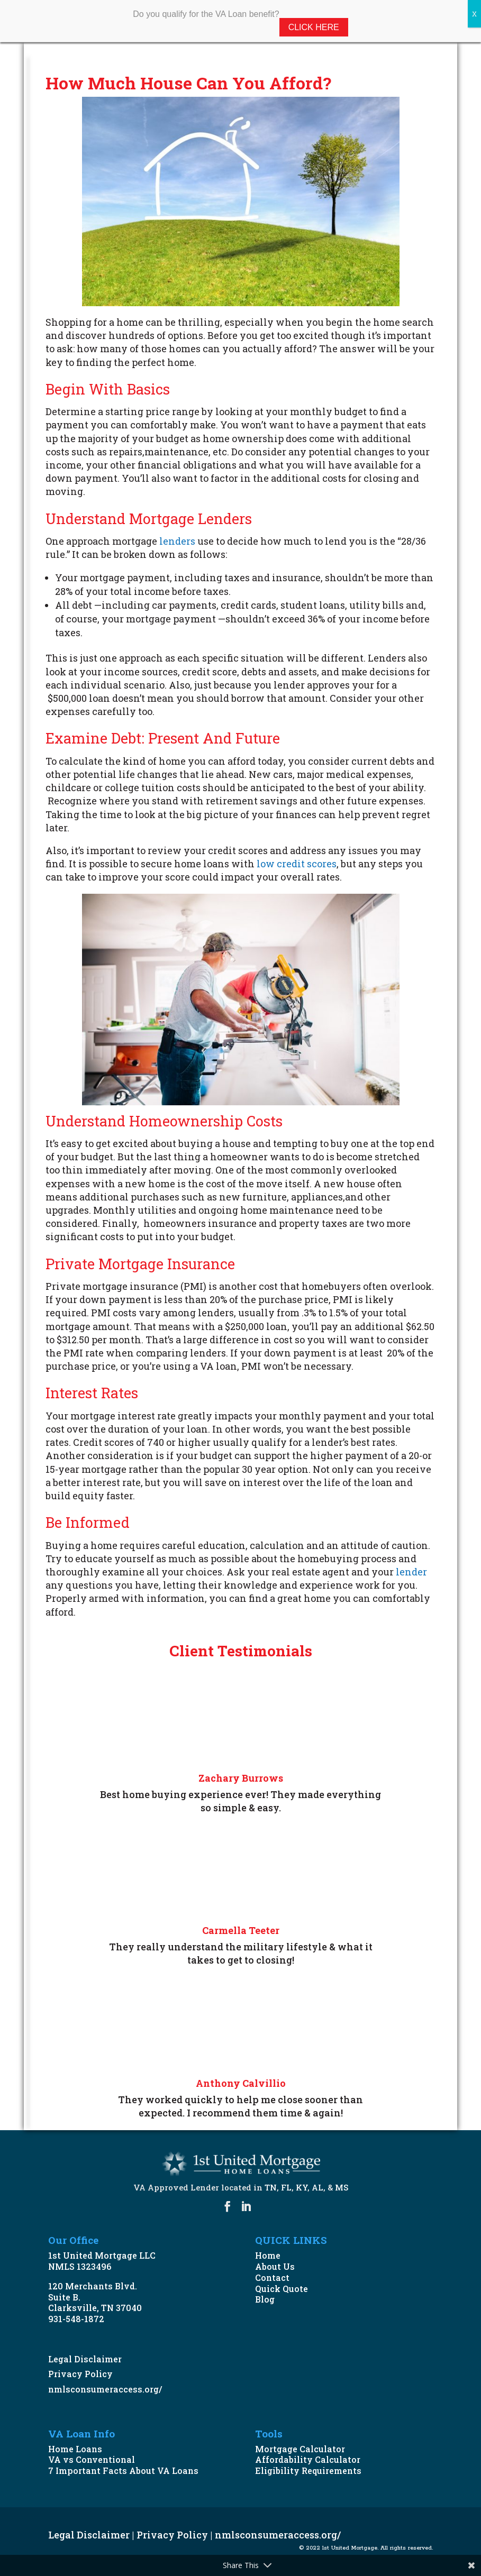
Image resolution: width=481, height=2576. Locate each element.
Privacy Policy (80, 2373)
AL (317, 2187)
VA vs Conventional (91, 2459)
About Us (275, 2266)
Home (267, 2255)
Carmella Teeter (240, 1930)
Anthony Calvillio (241, 2083)
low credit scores (297, 863)
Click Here (313, 27)
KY (301, 2187)
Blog (265, 2299)
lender (411, 1571)
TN (271, 2187)
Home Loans (75, 2448)
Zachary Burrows (240, 1778)
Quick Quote (281, 2288)
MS (341, 2187)
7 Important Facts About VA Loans (123, 2470)
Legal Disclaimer (85, 2358)
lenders (177, 541)
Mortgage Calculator (300, 2448)
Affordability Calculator (307, 2459)
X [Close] (474, 14)
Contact (272, 2277)
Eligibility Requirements (308, 2470)
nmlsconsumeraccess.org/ (105, 2389)
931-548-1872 (76, 2318)
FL (286, 2187)
